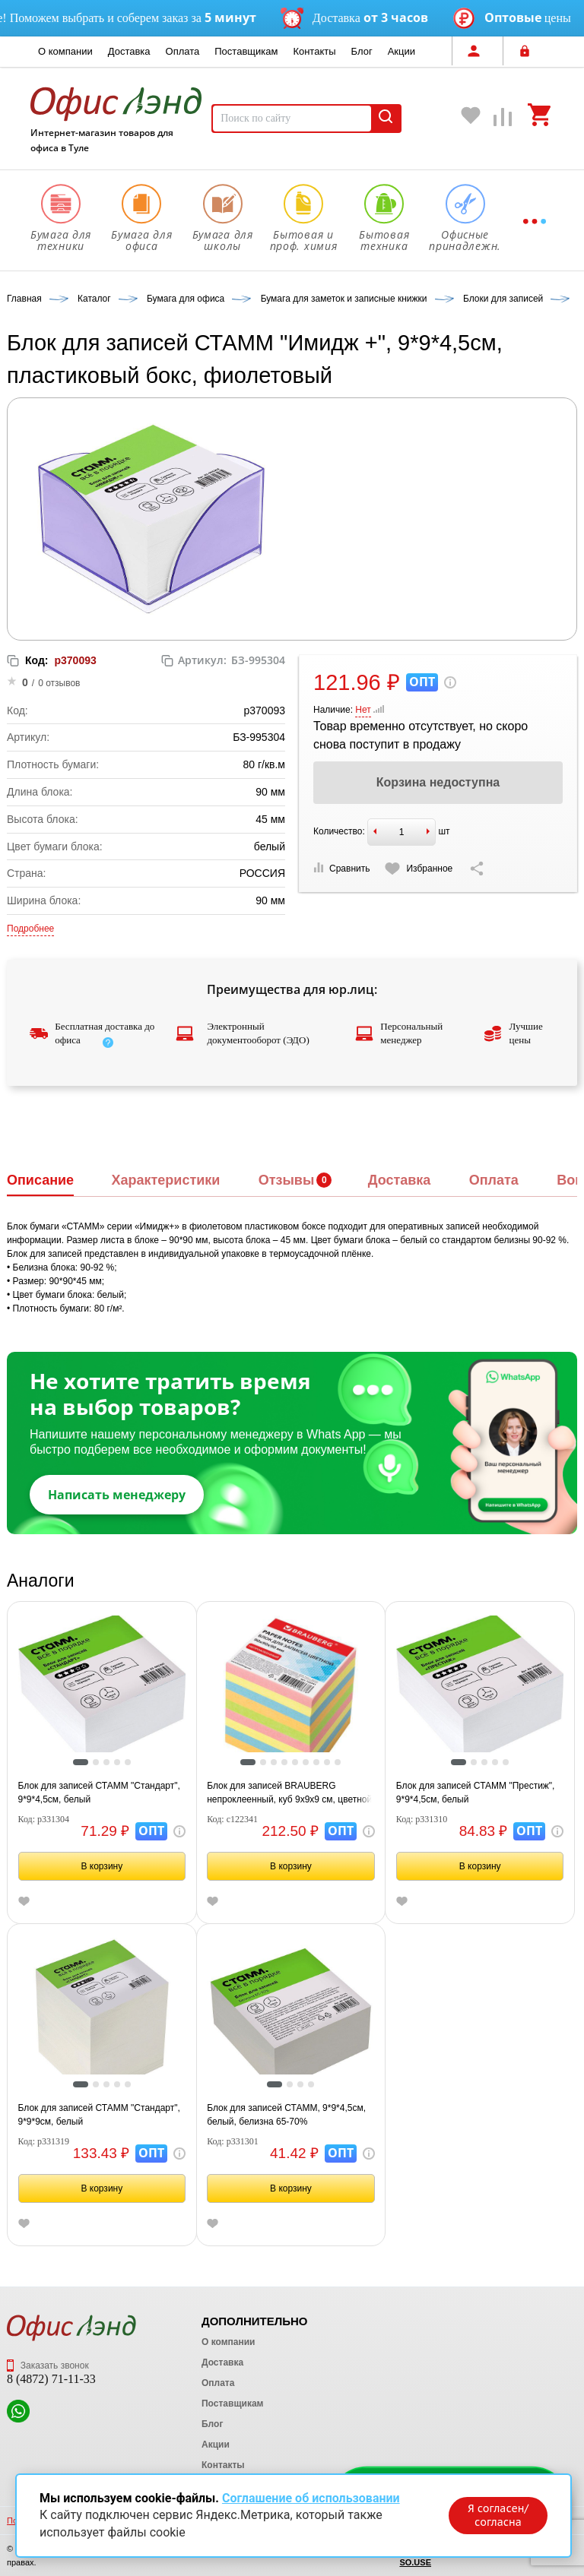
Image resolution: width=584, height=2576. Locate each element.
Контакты (314, 51)
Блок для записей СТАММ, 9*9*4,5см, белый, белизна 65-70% (286, 2115)
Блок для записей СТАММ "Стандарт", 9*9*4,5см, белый (99, 1792)
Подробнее (30, 928)
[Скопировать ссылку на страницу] (477, 868)
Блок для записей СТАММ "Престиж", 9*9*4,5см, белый (475, 1792)
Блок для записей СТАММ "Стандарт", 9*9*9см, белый (99, 2115)
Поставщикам (246, 51)
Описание (40, 1180)
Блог (362, 51)
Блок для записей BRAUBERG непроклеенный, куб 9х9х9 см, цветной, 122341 (290, 1793)
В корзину (101, 1866)
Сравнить (341, 868)
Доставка (129, 51)
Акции (401, 51)
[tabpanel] (102, 1689)
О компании (65, 51)
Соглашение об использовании (311, 2498)
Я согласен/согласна (498, 2515)
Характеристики (165, 1180)
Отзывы (287, 1180)
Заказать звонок (48, 2365)
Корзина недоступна (438, 782)
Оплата (183, 51)
